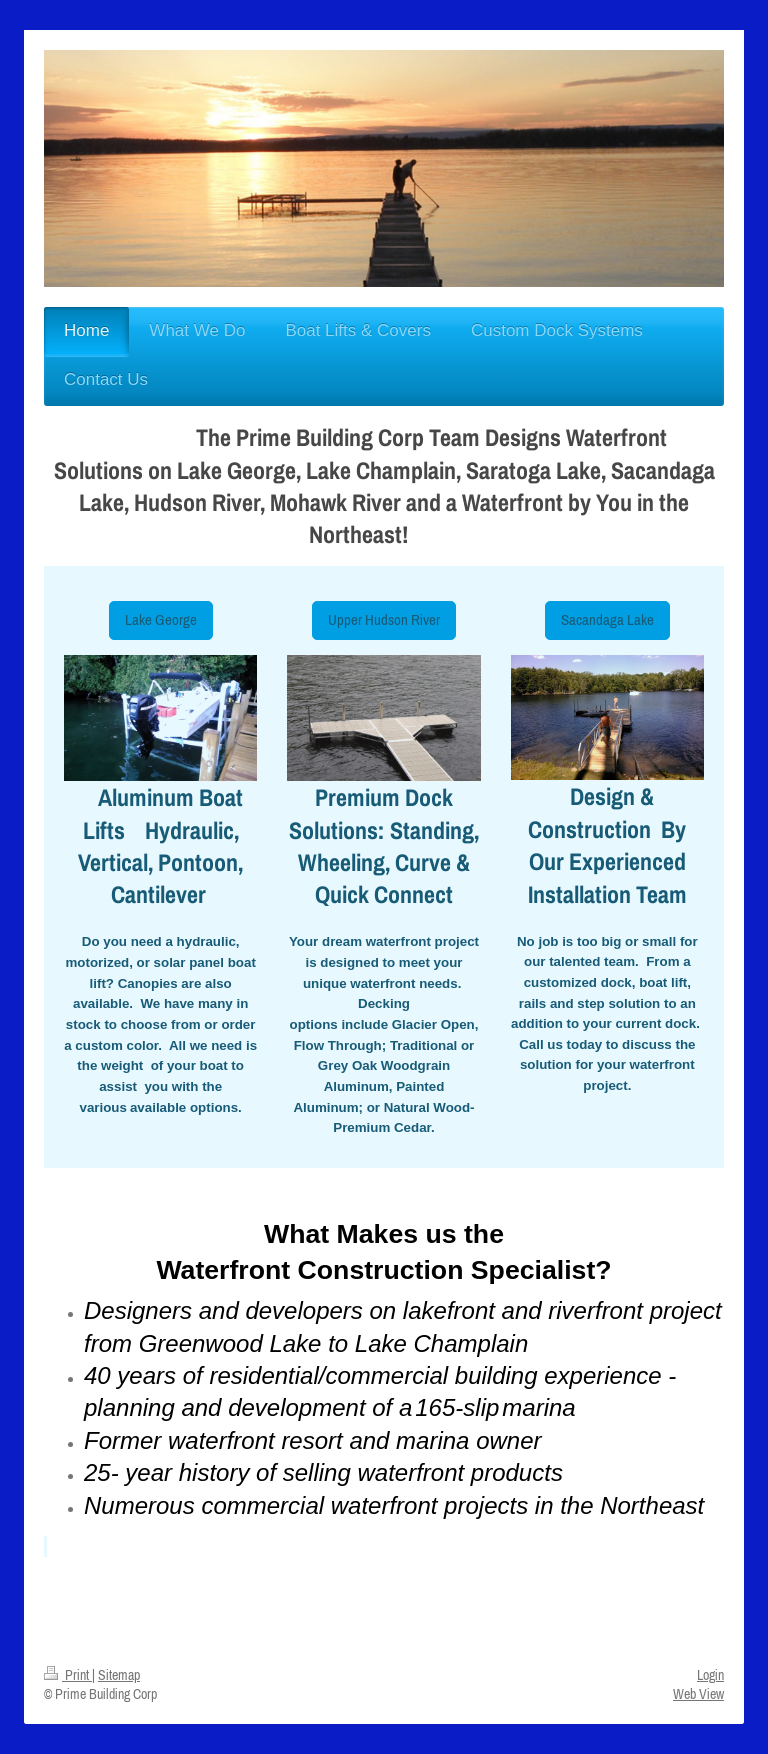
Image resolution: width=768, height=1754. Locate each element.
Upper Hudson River (384, 619)
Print (68, 1675)
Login (710, 1675)
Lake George (161, 619)
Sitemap (119, 1675)
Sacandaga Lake (607, 619)
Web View (698, 1694)
